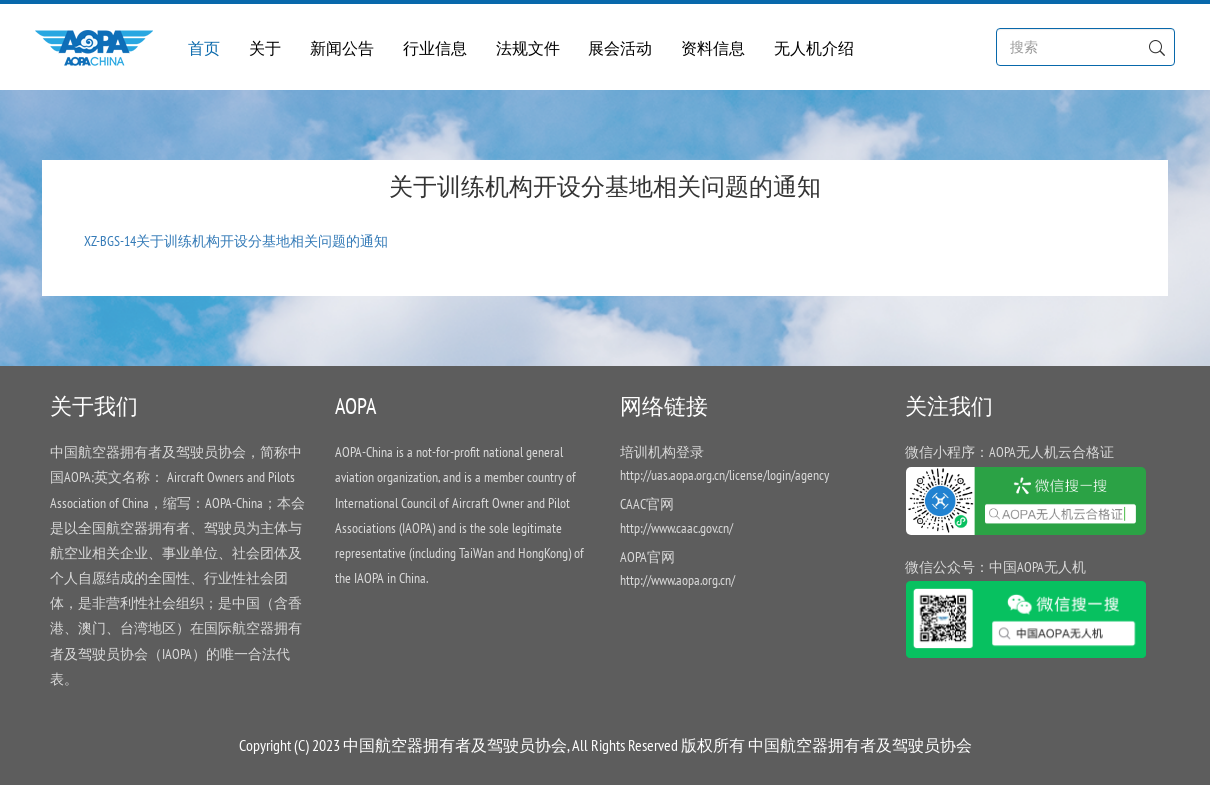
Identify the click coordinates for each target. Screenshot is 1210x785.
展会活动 (620, 48)
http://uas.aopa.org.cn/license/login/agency (724, 475)
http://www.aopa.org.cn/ (677, 580)
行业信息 (435, 48)
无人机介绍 (814, 48)
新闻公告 (342, 48)
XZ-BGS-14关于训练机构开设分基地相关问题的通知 (236, 241)
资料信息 (713, 48)
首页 (204, 48)
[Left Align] (1156, 45)
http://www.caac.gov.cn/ (676, 528)
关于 (265, 48)
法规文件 (528, 48)
